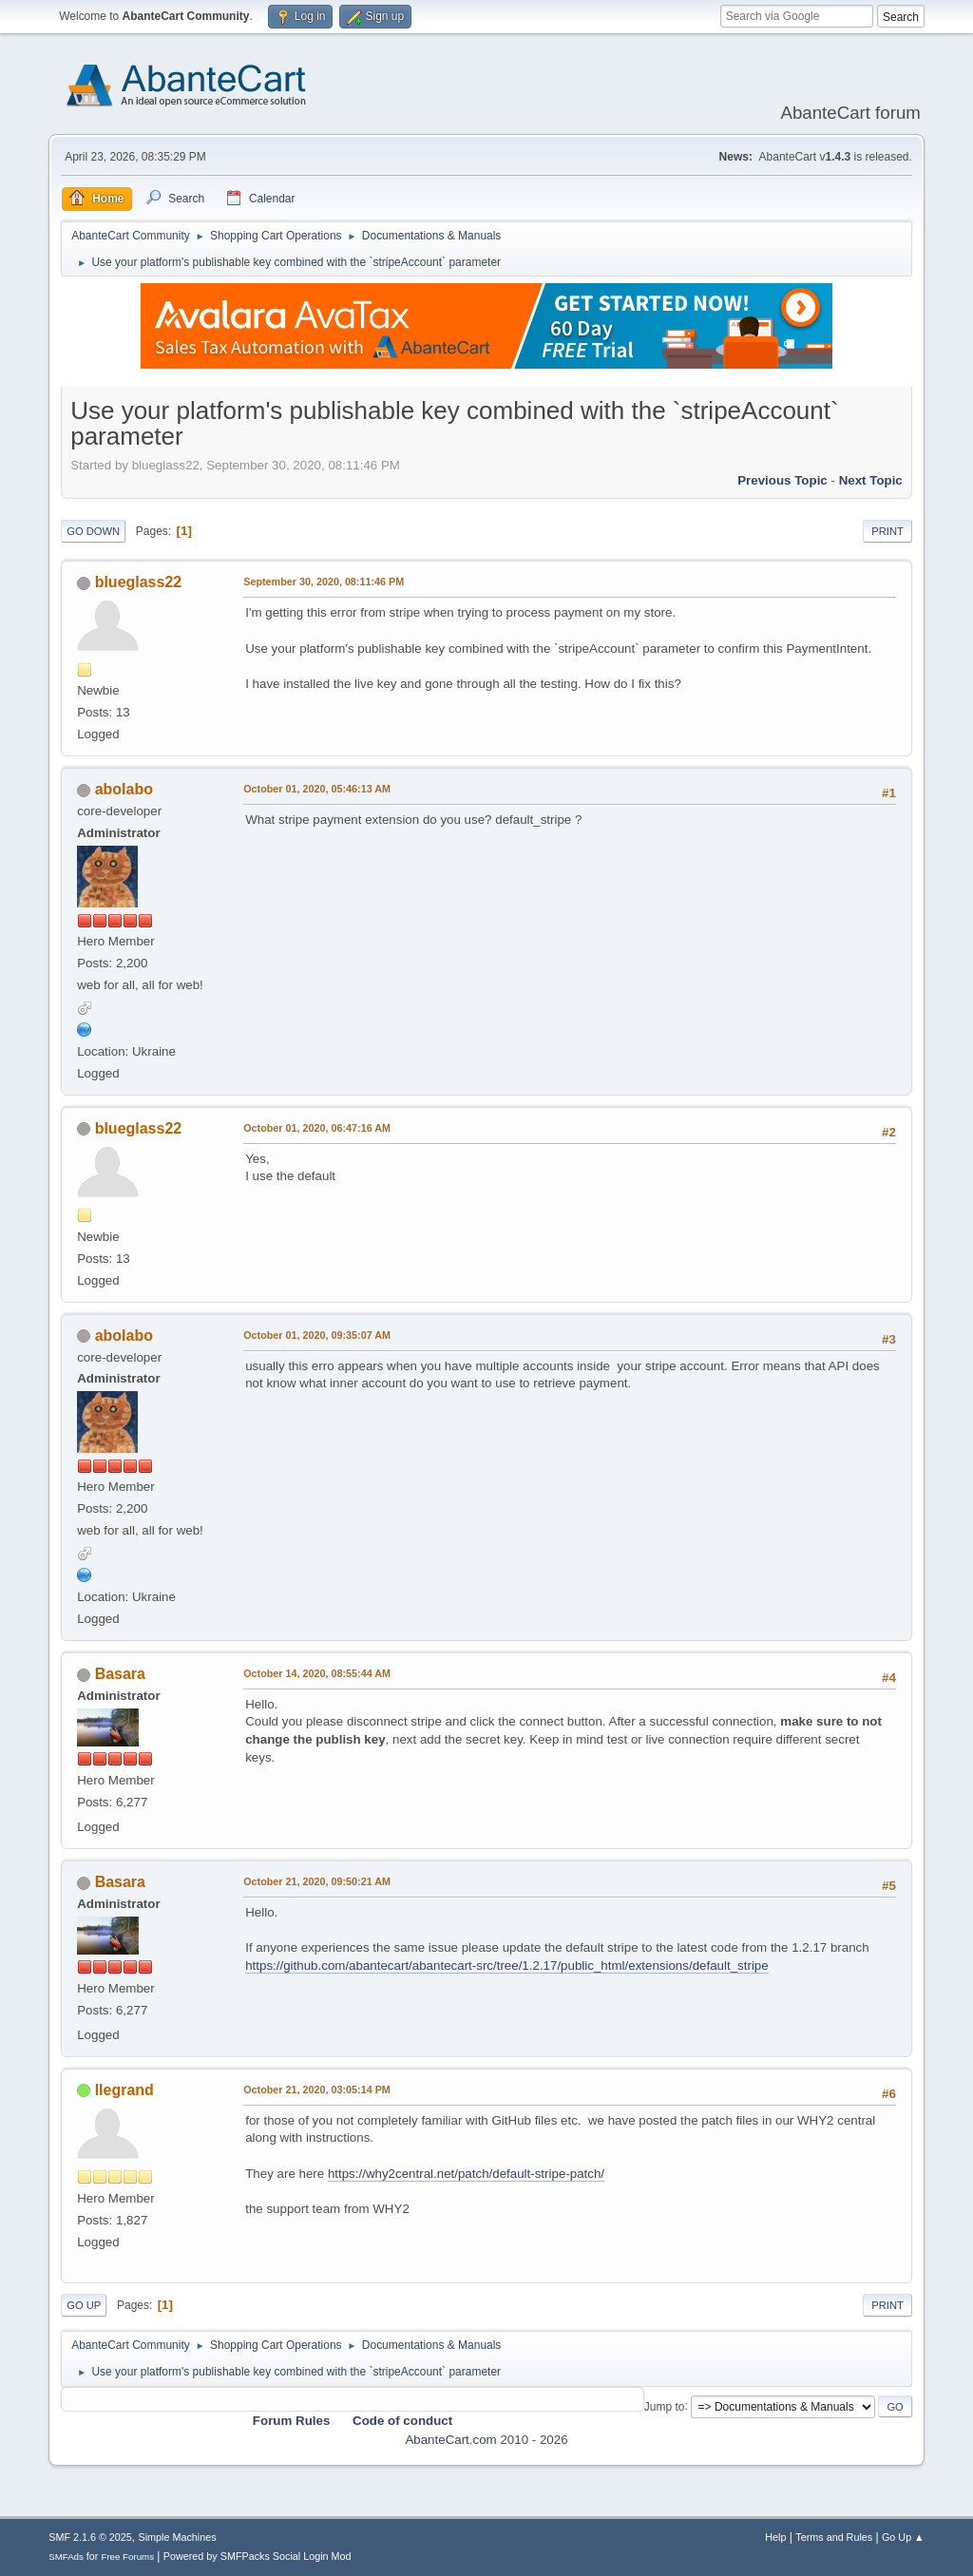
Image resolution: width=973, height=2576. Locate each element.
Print (887, 531)
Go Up (84, 2305)
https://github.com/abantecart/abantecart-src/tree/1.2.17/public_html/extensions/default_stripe (506, 1965)
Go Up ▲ (903, 2537)
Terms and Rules (833, 2537)
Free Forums (127, 2556)
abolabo (124, 789)
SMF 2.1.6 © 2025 (90, 2537)
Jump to (664, 2406)
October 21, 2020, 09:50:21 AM (317, 1881)
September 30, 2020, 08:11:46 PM (323, 581)
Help (775, 2537)
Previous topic (782, 480)
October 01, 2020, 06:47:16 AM (317, 1128)
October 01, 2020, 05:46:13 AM (317, 788)
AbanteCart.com (450, 2440)
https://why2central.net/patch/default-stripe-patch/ (466, 2173)
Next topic (871, 480)
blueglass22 (138, 582)
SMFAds (66, 2556)
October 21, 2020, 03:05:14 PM (317, 2089)
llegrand (124, 2090)
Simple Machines (178, 2537)
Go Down (93, 531)
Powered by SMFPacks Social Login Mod (257, 2556)
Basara (120, 1674)
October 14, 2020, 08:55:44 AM (317, 1673)
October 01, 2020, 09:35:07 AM (317, 1335)
